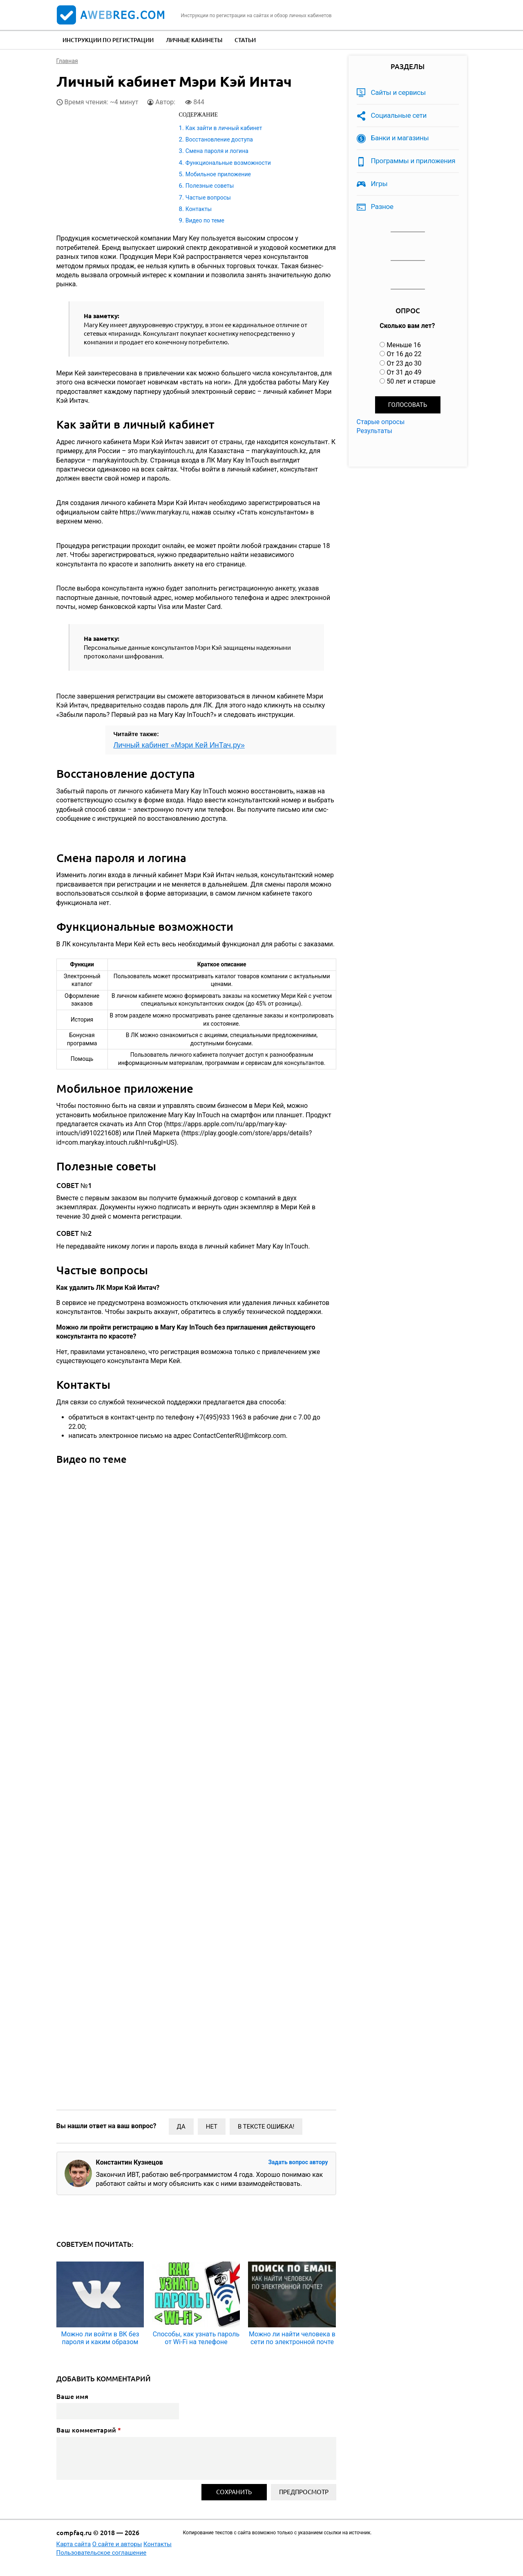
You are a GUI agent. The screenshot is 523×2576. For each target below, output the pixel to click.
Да (181, 2126)
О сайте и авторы (117, 2544)
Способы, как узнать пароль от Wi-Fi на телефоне (196, 2338)
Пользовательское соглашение (101, 2552)
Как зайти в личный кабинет (224, 128)
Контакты (199, 209)
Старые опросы (381, 422)
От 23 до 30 (404, 363)
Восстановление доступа (219, 139)
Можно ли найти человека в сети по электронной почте (292, 2338)
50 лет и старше (411, 381)
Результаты (375, 431)
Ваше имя (72, 2396)
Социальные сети (399, 115)
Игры (379, 184)
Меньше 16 (404, 345)
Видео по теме (205, 220)
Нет (211, 2126)
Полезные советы (210, 185)
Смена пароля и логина (217, 151)
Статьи (245, 39)
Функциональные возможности (228, 162)
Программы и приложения (413, 161)
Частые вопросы (208, 197)
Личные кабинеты (194, 39)
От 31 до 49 (404, 372)
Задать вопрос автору (298, 2162)
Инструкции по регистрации (108, 39)
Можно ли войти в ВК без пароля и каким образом (100, 2338)
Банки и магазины (400, 138)
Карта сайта (73, 2544)
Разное (382, 206)
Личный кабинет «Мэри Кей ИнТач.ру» (179, 745)
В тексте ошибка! (266, 2126)
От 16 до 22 (404, 354)
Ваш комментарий (88, 2430)
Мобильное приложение (218, 174)
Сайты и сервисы (398, 92)
